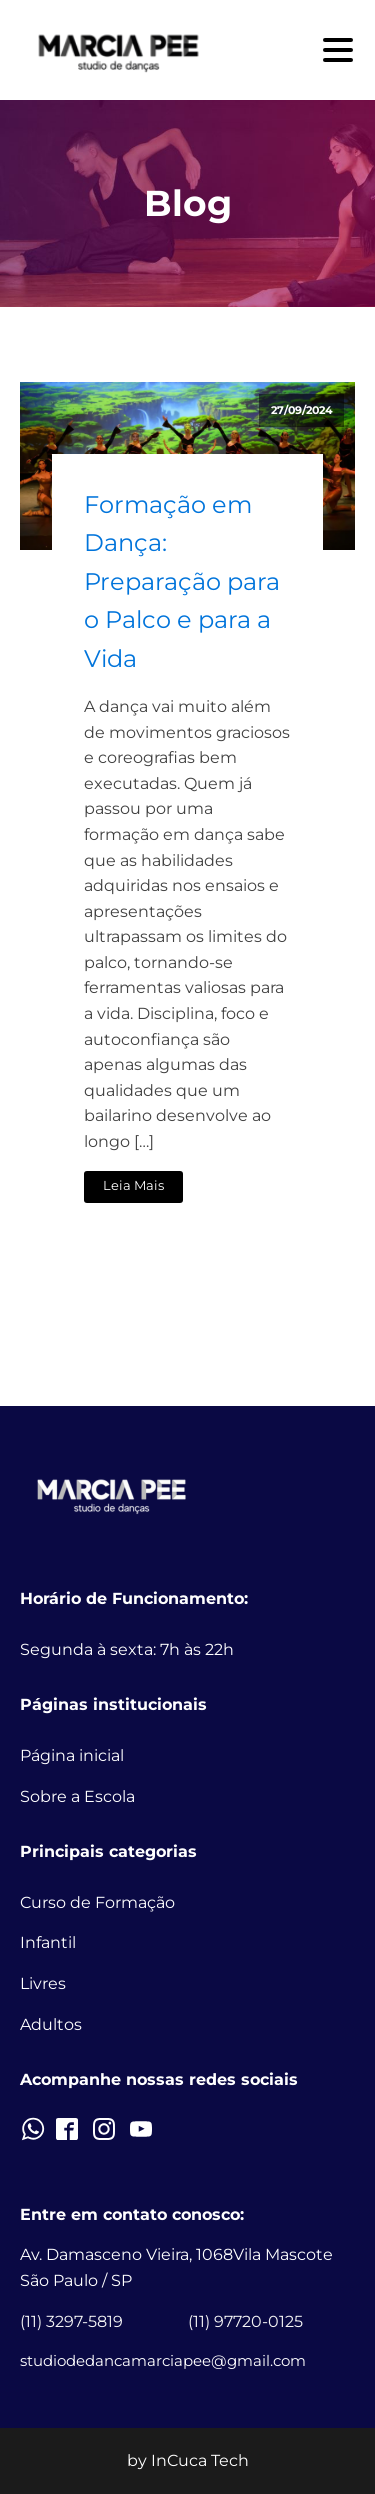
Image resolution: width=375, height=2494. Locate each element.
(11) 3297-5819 (71, 2321)
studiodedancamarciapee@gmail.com (163, 2360)
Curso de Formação (97, 1902)
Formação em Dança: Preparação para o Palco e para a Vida (182, 581)
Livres (43, 1983)
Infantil (48, 1942)
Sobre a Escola (77, 1796)
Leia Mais (133, 1185)
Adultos (51, 2024)
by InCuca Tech (188, 2460)
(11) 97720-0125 (245, 2321)
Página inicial (72, 1755)
